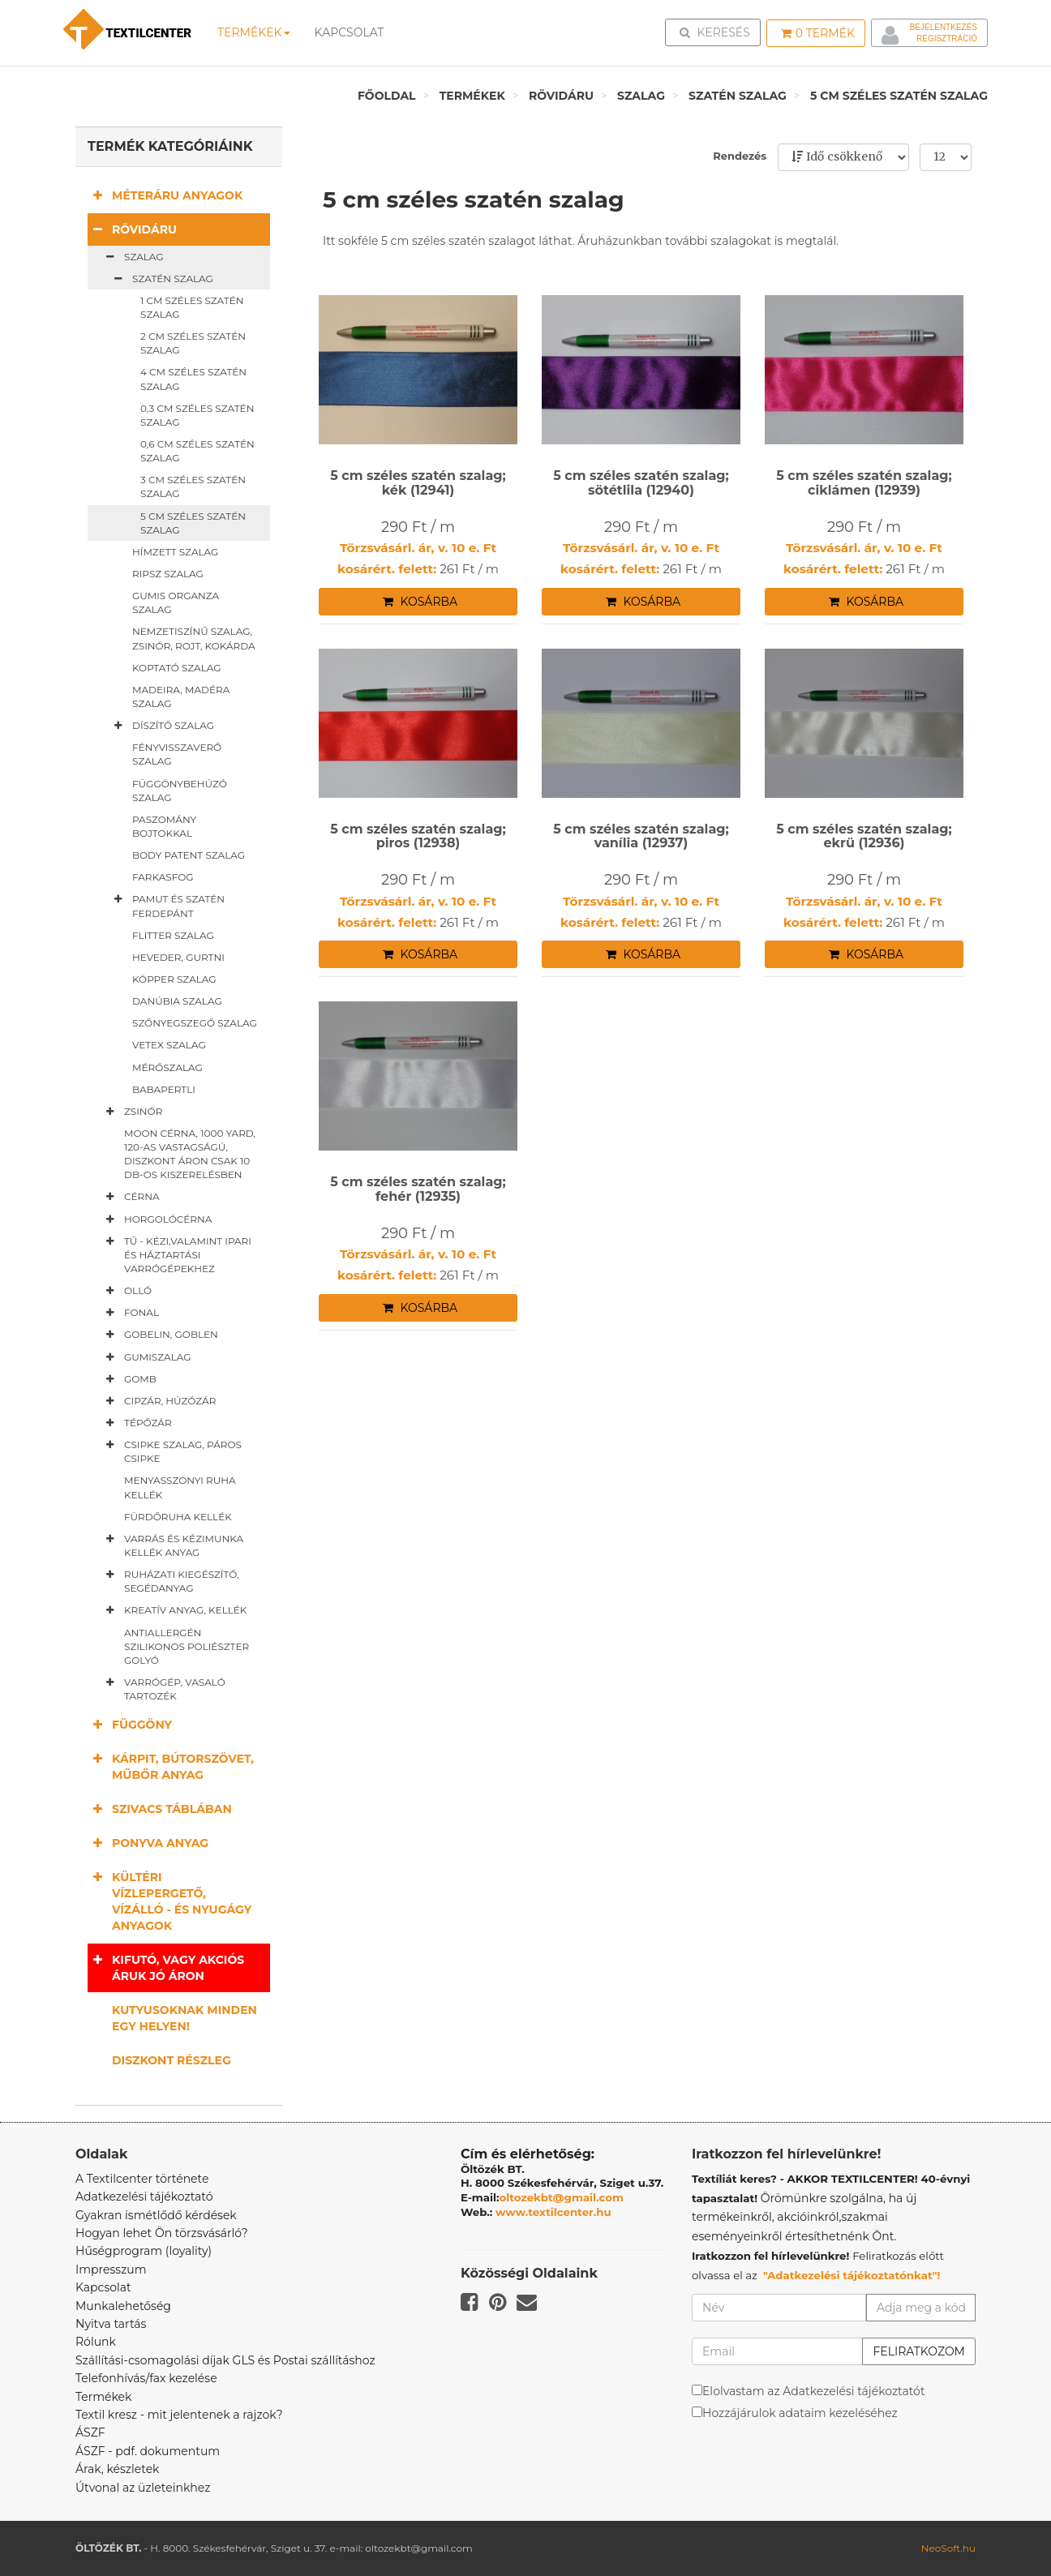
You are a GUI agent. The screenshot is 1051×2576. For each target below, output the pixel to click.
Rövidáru (561, 95)
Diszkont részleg (171, 2060)
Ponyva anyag (148, 1842)
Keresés (718, 32)
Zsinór (131, 1111)
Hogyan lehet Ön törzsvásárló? (161, 2233)
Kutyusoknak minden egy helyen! (184, 2018)
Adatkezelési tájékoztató (144, 2196)
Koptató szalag (176, 668)
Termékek (253, 32)
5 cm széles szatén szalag (899, 95)
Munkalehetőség (123, 2306)
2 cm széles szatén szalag (193, 343)
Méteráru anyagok (165, 195)
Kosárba (420, 601)
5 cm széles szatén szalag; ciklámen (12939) (864, 483)
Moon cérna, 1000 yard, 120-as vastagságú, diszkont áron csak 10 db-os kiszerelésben (189, 1154)
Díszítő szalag (161, 725)
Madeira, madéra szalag (181, 696)
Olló (126, 1291)
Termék (818, 33)
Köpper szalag (174, 979)
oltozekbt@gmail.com (562, 2197)
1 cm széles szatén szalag (191, 307)
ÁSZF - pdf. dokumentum (147, 2451)
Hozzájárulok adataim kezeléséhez (800, 2413)
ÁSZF (90, 2432)
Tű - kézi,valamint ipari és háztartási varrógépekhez (175, 1254)
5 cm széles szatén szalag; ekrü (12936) (864, 836)
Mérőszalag (167, 1067)
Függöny (130, 1724)
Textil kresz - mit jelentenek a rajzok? (179, 2414)
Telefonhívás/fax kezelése (146, 2378)
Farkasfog (163, 877)
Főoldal (387, 95)
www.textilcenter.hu (553, 2211)
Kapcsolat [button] (349, 32)
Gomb (128, 1379)
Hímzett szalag (175, 552)
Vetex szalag (169, 1045)
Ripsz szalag (168, 574)
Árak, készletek (117, 2469)
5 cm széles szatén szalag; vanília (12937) (641, 836)
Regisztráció (946, 38)
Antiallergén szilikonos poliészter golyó (186, 1646)
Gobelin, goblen (159, 1334)
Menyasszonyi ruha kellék (180, 1487)
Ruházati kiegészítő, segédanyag (169, 1580)
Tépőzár (136, 1423)
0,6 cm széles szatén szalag (197, 451)
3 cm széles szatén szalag (193, 486)
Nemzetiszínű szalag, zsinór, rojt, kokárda (193, 638)
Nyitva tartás (110, 2324)
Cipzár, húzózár (158, 1401)
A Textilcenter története (141, 2178)
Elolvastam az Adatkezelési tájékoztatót (813, 2391)
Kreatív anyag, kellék (173, 1610)
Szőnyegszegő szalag (194, 1023)
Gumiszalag (145, 1357)
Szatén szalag (738, 95)
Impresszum (111, 2269)
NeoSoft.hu (948, 2548)
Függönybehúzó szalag (179, 791)
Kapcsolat (103, 2287)
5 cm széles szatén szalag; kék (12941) (418, 483)
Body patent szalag (188, 855)
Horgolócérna (156, 1219)
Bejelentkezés (943, 27)
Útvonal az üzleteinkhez (142, 2487)
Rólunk (95, 2341)
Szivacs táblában (160, 1808)
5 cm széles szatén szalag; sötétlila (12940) (641, 483)
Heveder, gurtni (178, 957)
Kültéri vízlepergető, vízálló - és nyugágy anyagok (169, 1901)
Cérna (130, 1196)
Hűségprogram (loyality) (143, 2251)
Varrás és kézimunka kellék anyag (171, 1545)
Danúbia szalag (177, 1001)
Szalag (641, 95)
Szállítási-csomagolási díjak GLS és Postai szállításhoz (225, 2360)
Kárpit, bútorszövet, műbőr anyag (171, 1766)
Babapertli (163, 1089)
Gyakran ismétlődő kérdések (156, 2215)
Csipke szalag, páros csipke (171, 1451)
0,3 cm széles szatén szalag (197, 415)
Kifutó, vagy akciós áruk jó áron (166, 1967)
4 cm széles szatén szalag (193, 379)
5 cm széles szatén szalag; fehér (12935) (418, 1189)
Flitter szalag (173, 935)
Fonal (129, 1312)
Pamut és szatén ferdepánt (166, 905)
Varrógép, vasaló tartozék (162, 1688)
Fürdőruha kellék (178, 1517)
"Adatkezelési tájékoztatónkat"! (852, 2275)
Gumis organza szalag (175, 602)
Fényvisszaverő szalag (176, 754)
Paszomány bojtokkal (164, 826)
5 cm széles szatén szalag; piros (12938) (418, 836)
